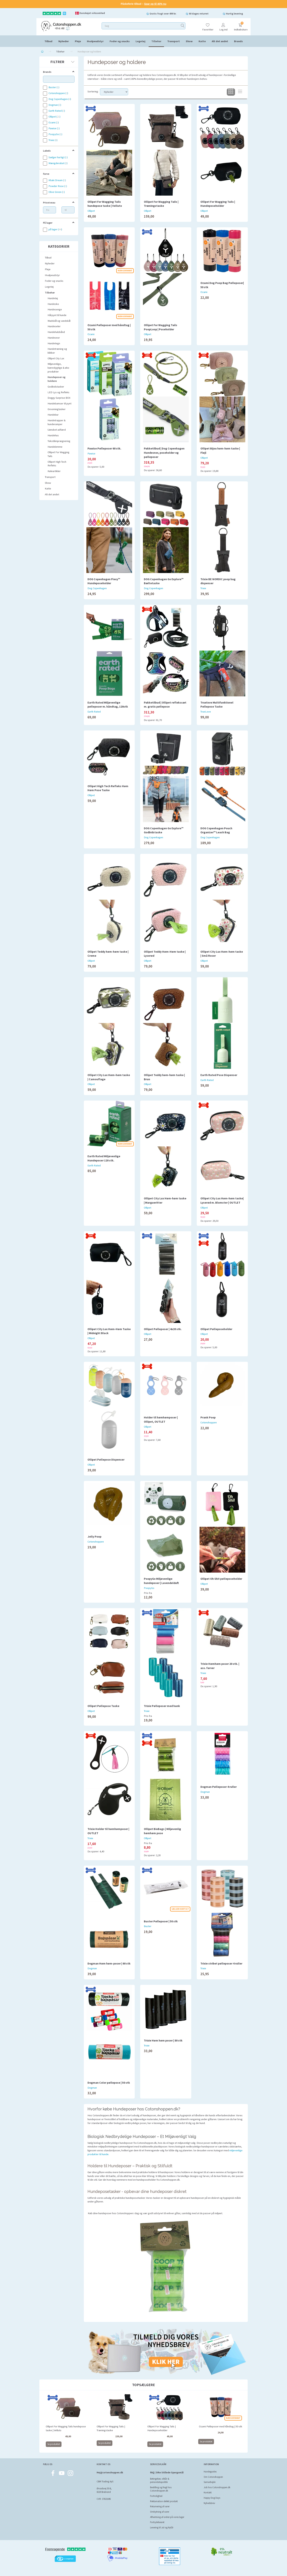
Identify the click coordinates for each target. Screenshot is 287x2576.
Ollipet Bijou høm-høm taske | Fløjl (220, 450)
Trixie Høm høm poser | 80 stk (163, 2040)
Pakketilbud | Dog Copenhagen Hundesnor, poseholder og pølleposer (164, 453)
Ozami (90, 334)
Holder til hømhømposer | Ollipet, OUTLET (161, 1419)
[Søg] (182, 25)
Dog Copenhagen (97, 588)
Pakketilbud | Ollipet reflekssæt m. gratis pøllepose (165, 704)
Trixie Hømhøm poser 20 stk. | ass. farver (219, 1666)
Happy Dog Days (212, 2497)
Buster (147, 1926)
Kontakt (208, 2492)
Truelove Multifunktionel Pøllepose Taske (216, 704)
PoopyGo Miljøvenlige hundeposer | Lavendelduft (161, 1581)
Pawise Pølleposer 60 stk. (104, 448)
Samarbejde (209, 2482)
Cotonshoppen (208, 1422)
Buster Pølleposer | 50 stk (161, 1921)
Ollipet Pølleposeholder (216, 1329)
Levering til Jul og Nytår (161, 2527)
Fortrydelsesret (157, 2522)
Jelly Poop (94, 1536)
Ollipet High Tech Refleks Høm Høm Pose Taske (107, 788)
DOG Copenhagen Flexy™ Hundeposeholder (103, 581)
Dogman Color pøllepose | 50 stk (108, 2082)
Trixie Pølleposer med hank (162, 1706)
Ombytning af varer (159, 2511)
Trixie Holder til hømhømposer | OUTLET (108, 1831)
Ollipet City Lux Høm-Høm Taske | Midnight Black (109, 1331)
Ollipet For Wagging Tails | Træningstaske (161, 204)
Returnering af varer (159, 2506)
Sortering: (92, 91)
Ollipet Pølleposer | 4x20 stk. (163, 1329)
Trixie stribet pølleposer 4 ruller (221, 1963)
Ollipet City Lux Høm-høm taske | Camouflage (108, 1077)
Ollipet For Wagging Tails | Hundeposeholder (217, 204)
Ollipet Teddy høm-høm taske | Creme (107, 954)
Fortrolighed (156, 2496)
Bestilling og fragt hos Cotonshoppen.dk (161, 2489)
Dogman (205, 1791)
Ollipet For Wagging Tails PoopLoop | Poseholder (160, 327)
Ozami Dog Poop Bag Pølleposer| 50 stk (222, 285)
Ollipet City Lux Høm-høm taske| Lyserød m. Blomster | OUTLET (222, 1200)
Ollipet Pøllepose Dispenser (105, 1459)
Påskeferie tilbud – (143, 3)
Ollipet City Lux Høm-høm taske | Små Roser (221, 954)
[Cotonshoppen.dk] (61, 26)
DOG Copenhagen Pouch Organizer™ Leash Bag (216, 830)
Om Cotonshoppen (213, 2476)
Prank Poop (208, 1417)
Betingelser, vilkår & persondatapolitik (159, 2480)
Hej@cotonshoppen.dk (110, 2472)
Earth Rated (94, 711)
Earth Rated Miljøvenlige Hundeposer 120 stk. (103, 1158)
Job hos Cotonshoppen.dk (217, 2487)
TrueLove (205, 711)
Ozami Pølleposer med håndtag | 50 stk (109, 327)
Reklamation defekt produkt (164, 2501)
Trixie (203, 588)
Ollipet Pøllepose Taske (103, 1706)
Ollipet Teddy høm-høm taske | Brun (164, 1077)
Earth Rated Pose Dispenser (218, 1075)
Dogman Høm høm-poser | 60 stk (109, 1963)
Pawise (91, 453)
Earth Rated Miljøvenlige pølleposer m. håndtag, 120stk (107, 704)
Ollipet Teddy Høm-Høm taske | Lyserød (165, 954)
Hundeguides (210, 2471)
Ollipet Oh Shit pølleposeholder (221, 1578)
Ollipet (91, 210)
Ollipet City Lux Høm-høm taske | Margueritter (165, 1200)
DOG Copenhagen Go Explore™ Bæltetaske (163, 581)
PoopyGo (149, 1588)
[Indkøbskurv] (240, 25)
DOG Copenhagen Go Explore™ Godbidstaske (163, 830)
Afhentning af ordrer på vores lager (167, 2517)
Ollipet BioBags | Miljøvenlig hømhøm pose (162, 1831)
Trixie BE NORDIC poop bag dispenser (218, 581)
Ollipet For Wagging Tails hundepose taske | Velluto (104, 204)
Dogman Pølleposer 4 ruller (218, 1787)
